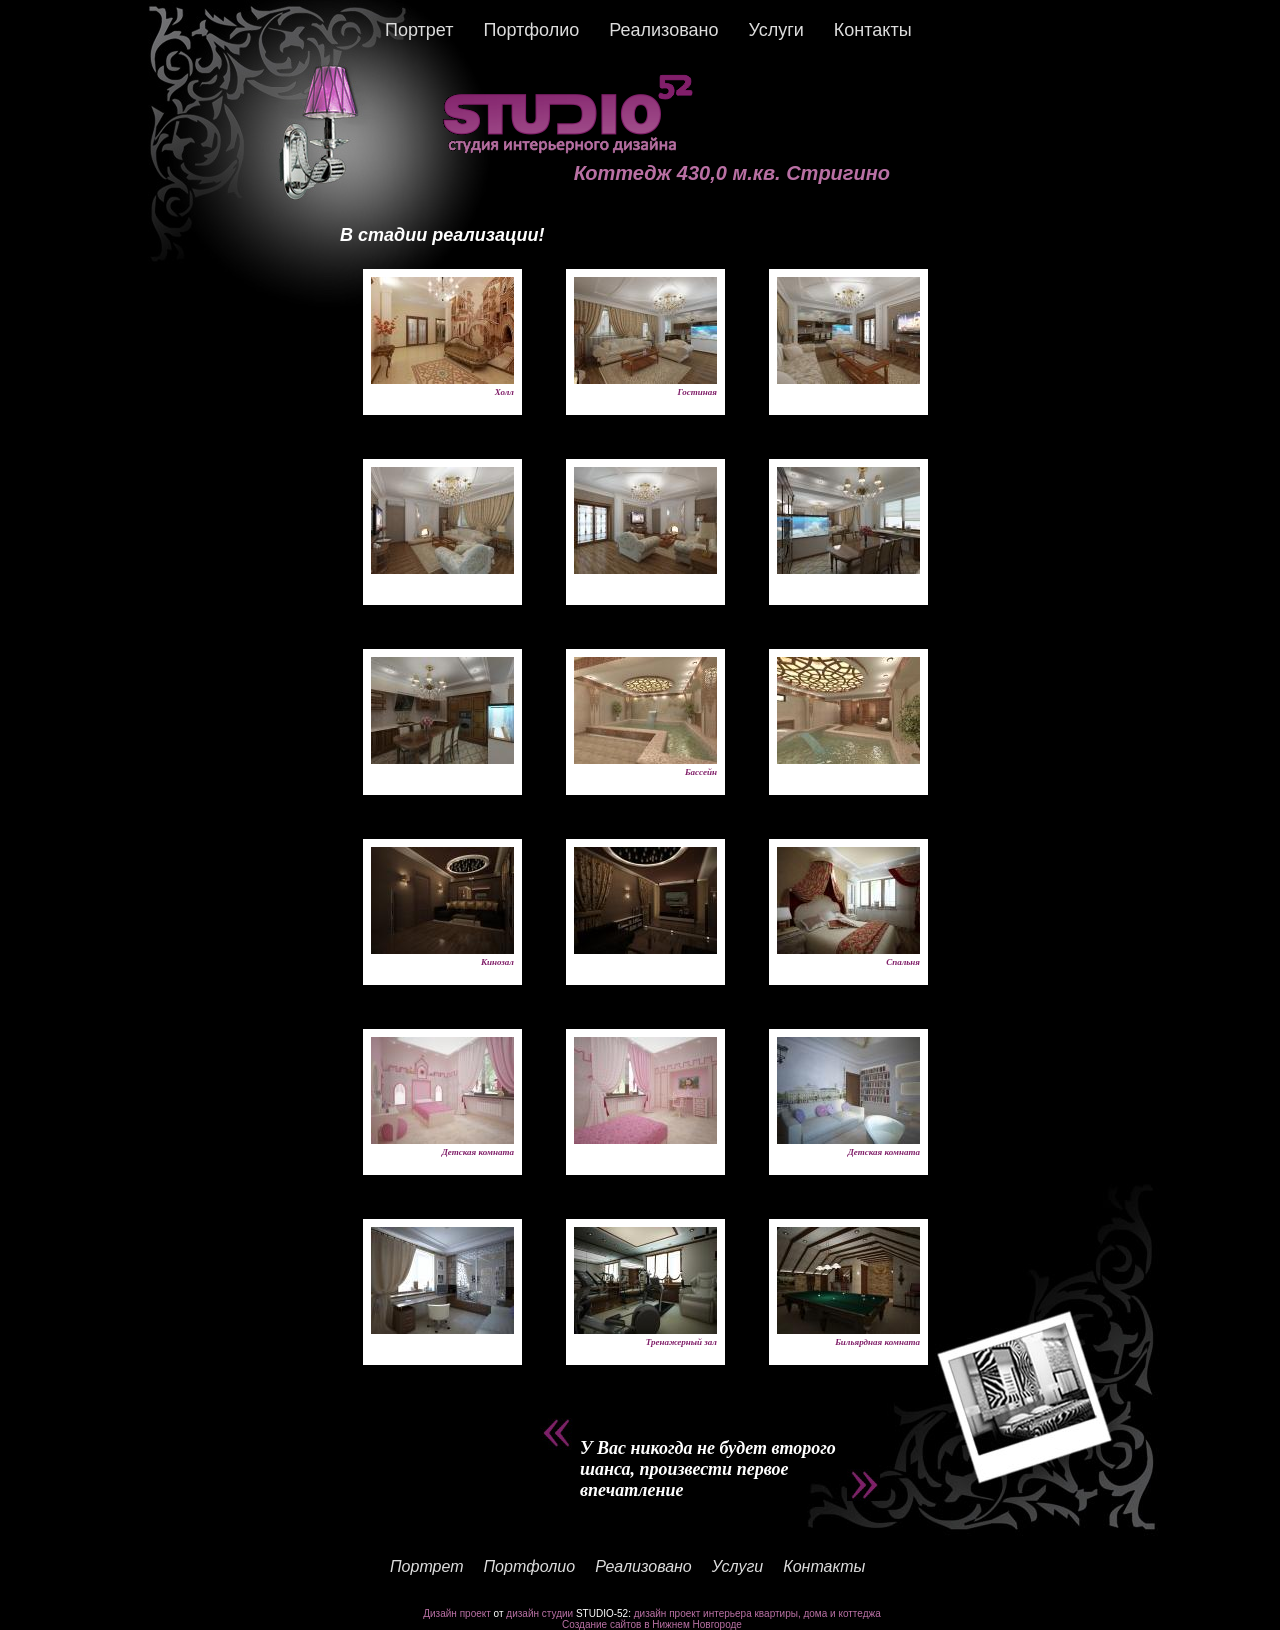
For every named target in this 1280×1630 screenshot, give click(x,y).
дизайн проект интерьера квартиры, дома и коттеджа (757, 1613)
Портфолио (531, 30)
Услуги (775, 30)
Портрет (419, 30)
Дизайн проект (457, 1613)
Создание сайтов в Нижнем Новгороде (652, 1624)
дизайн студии (539, 1613)
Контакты (873, 30)
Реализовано (663, 30)
